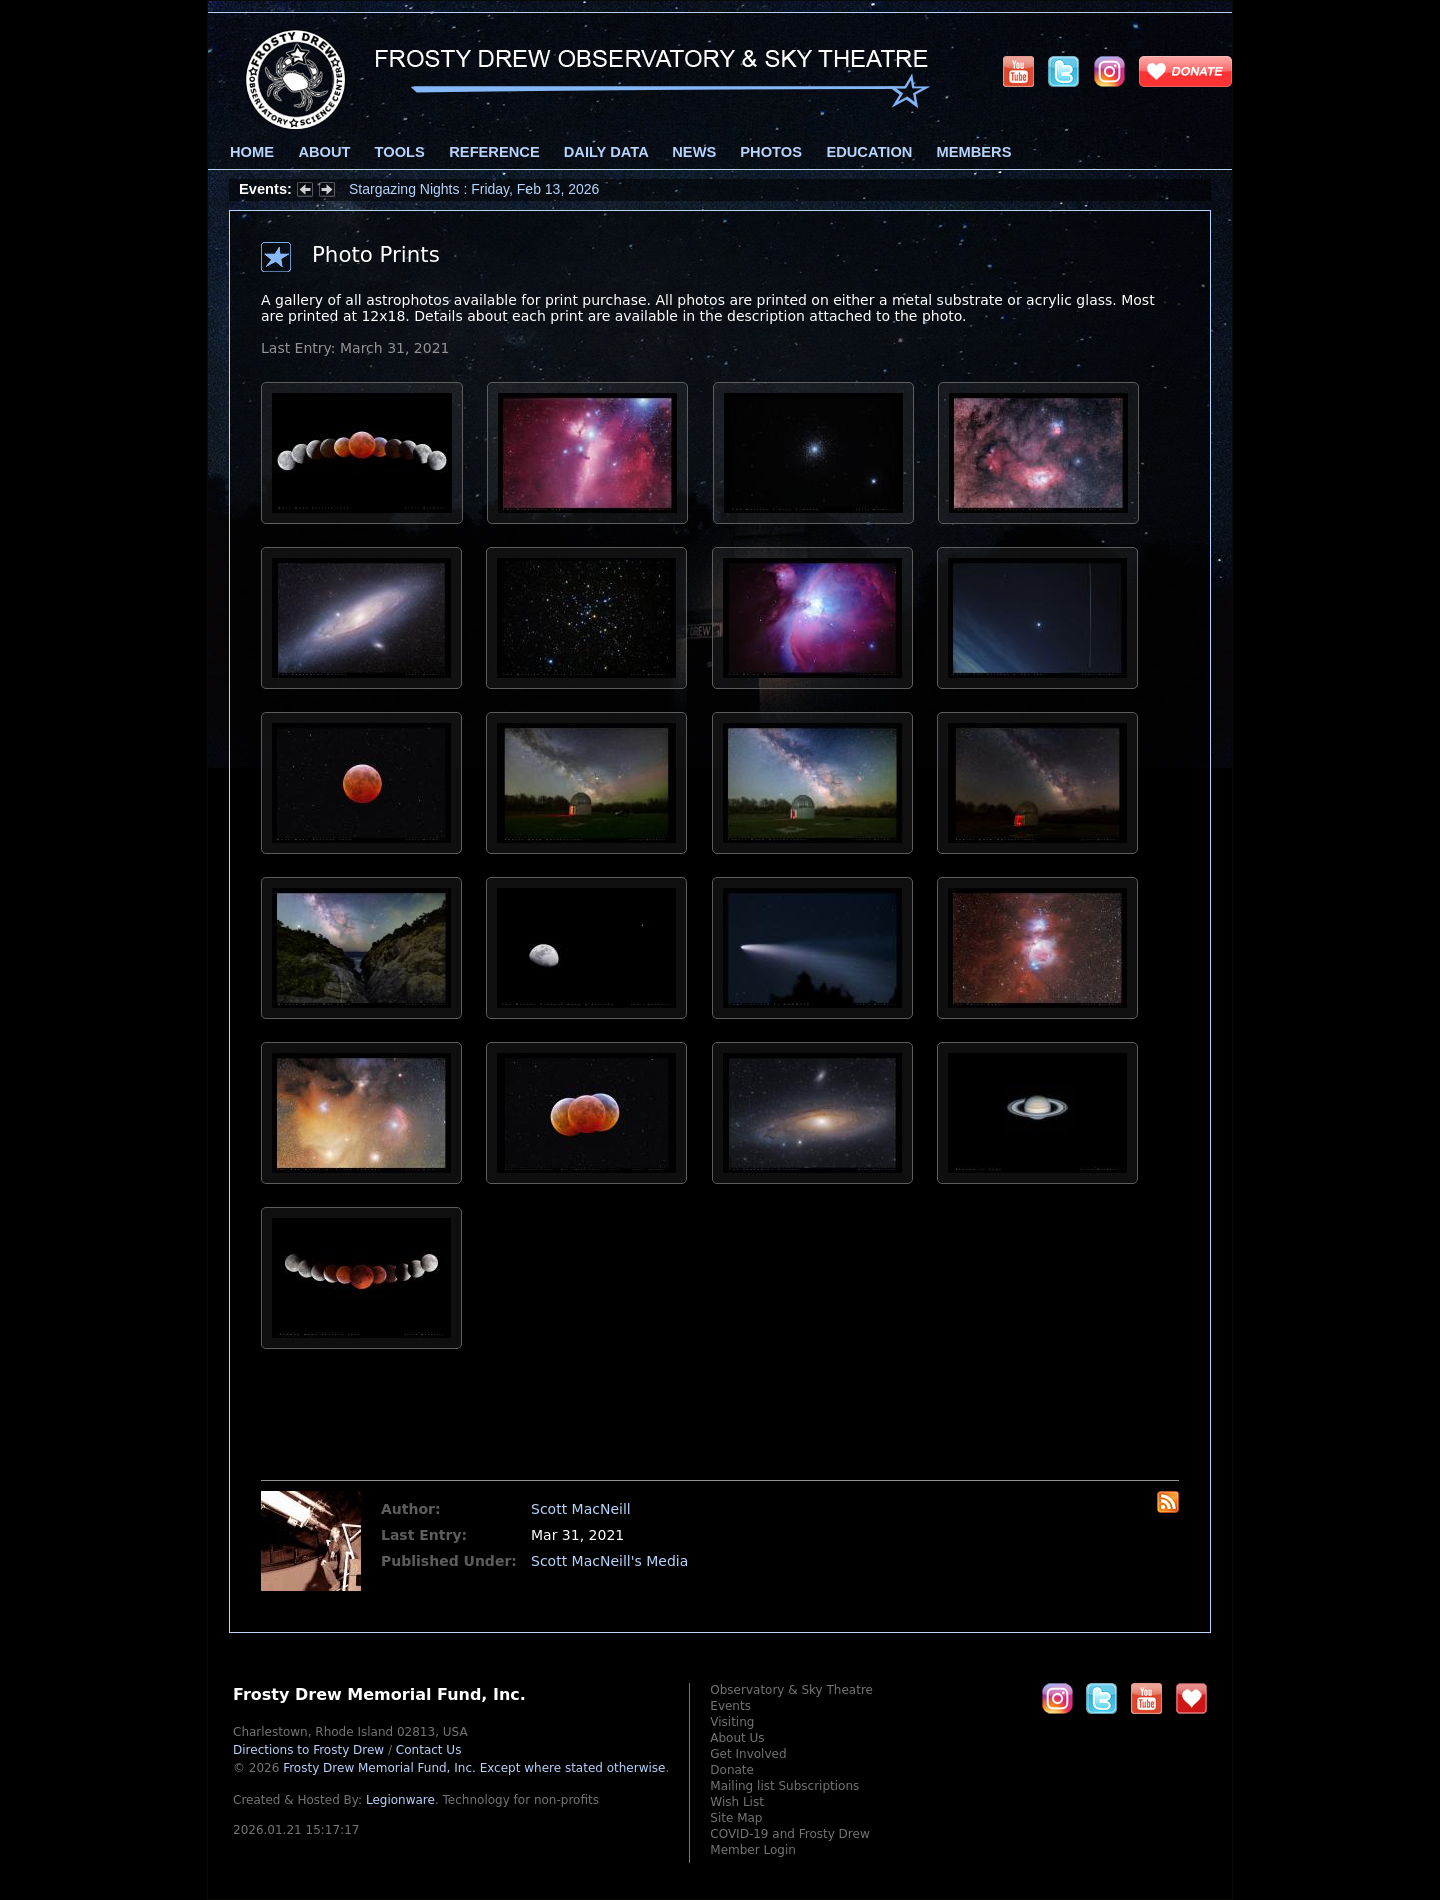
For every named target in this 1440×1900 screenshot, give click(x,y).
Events (730, 1706)
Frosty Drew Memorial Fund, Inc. (474, 1768)
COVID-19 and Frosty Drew (789, 1834)
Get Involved (748, 1754)
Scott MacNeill (581, 1509)
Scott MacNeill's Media (609, 1561)
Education (869, 152)
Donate (732, 1770)
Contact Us (429, 1750)
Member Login (753, 1850)
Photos (771, 152)
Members (974, 152)
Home (252, 152)
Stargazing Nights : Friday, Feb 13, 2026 (474, 189)
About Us (737, 1738)
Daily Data (606, 152)
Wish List (737, 1802)
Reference (494, 152)
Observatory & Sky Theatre (791, 1690)
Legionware (400, 1800)
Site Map (736, 1818)
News (694, 152)
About (324, 152)
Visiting (732, 1722)
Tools (400, 152)
